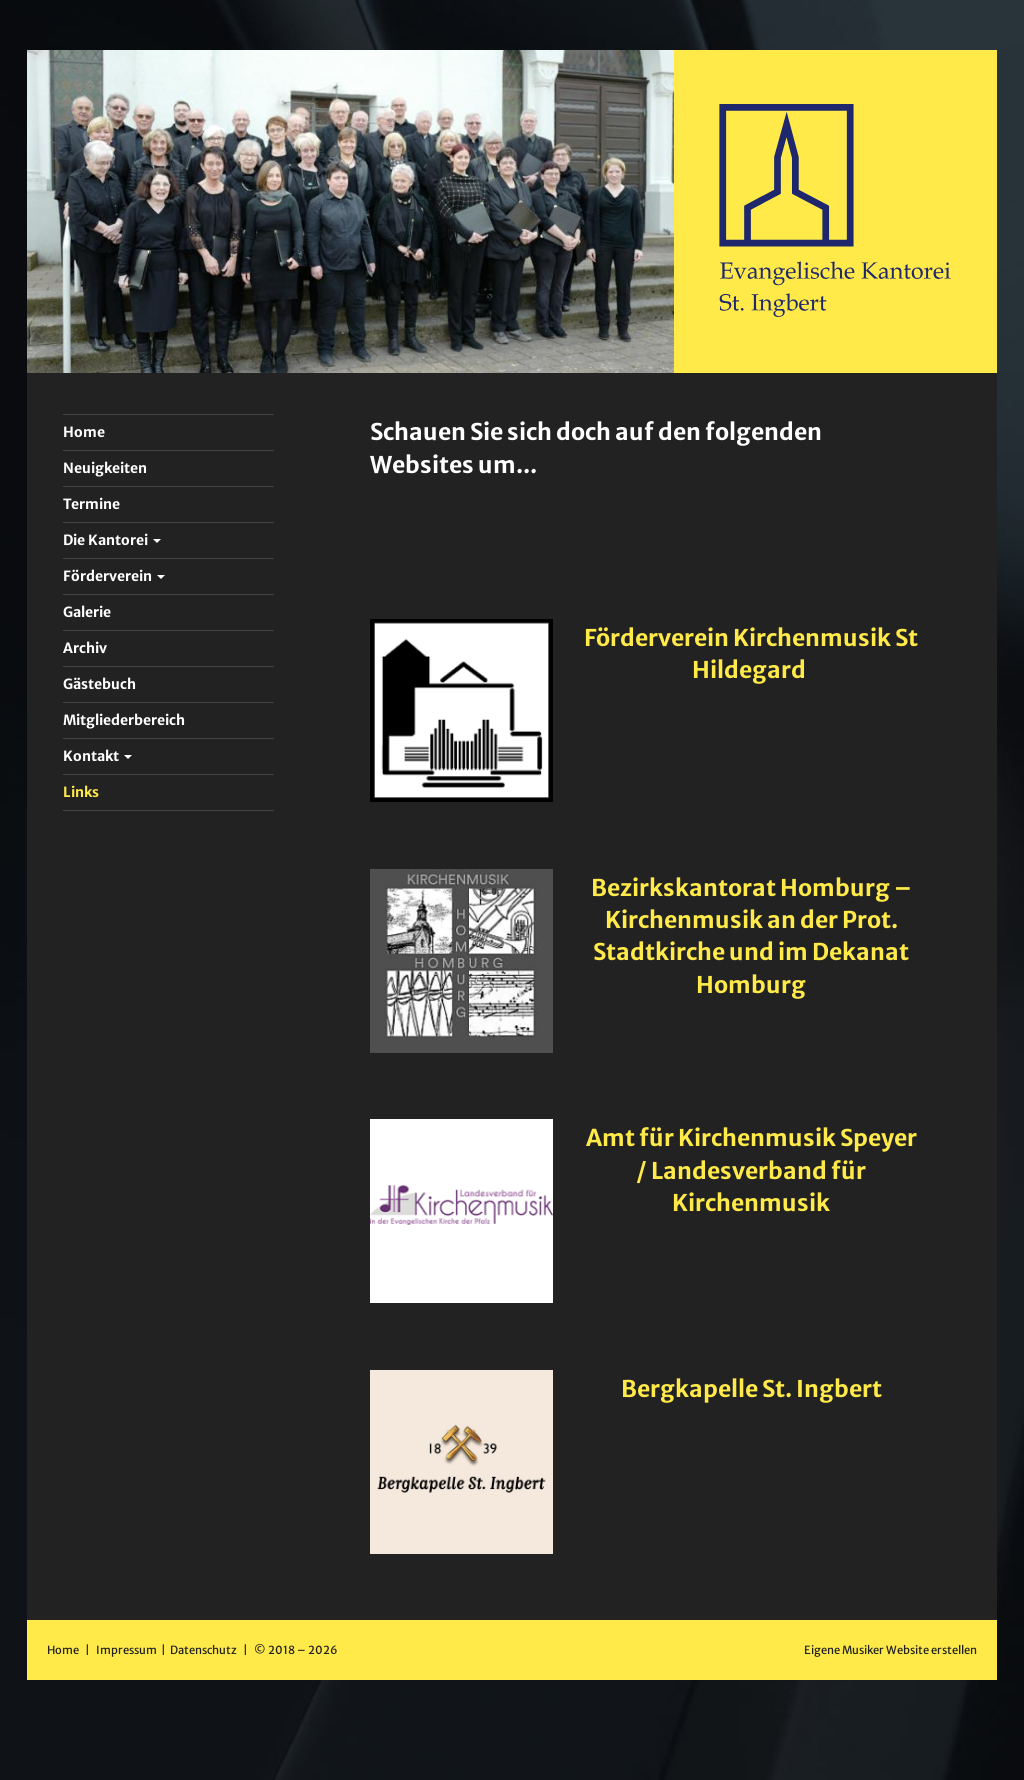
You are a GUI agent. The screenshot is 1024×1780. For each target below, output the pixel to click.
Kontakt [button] (97, 756)
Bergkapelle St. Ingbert (751, 1388)
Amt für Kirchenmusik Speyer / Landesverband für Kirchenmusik (751, 1169)
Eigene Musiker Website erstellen (890, 1650)
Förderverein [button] (114, 576)
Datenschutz (204, 1650)
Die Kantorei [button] (112, 540)
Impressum (127, 1650)
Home (63, 1650)
